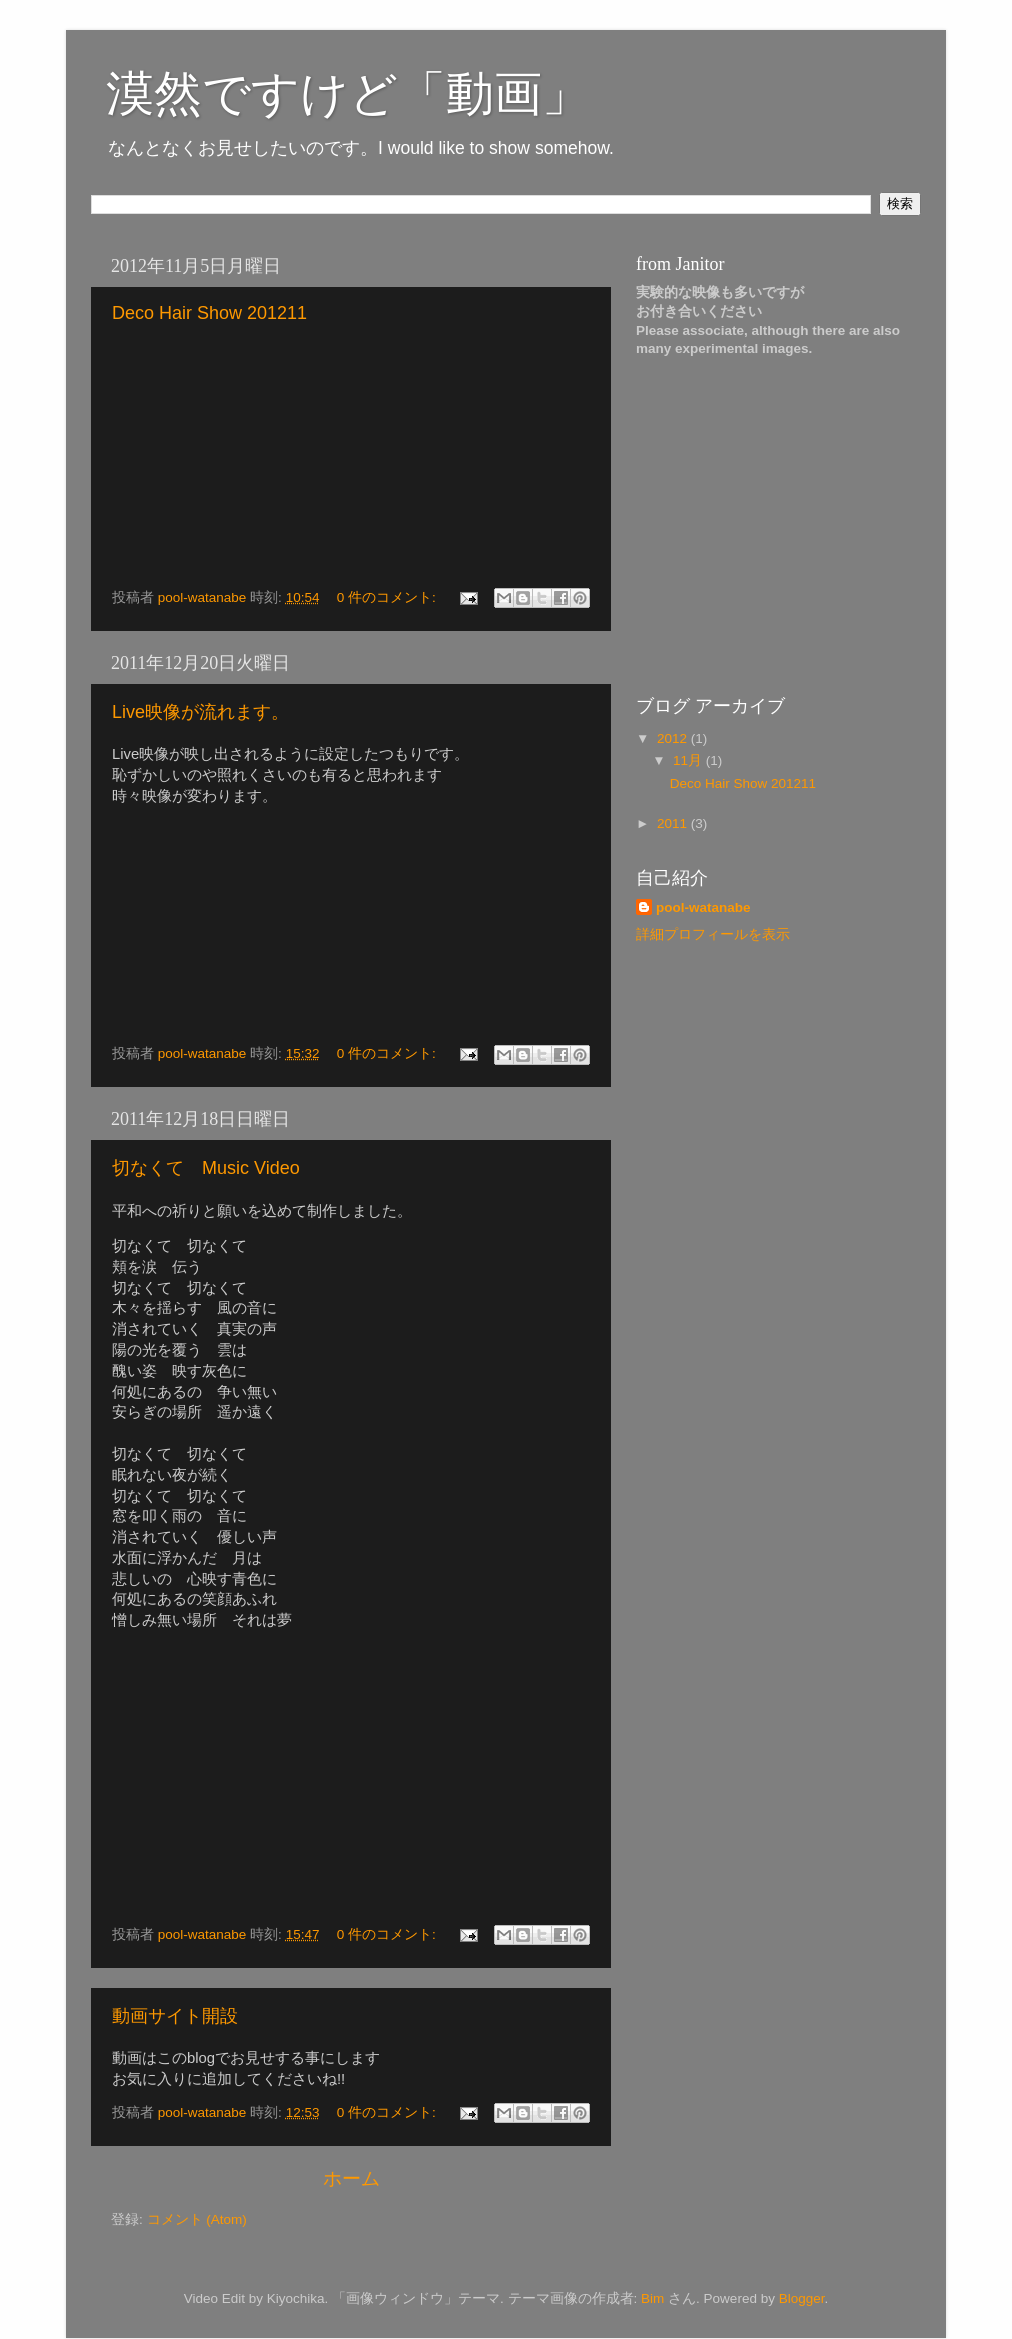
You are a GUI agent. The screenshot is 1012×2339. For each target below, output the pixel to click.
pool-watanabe (703, 907)
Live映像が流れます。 (200, 712)
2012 (674, 738)
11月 (689, 760)
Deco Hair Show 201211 (209, 313)
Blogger (802, 2298)
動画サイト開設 (175, 2016)
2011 (674, 823)
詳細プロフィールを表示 (713, 934)
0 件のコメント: (388, 597)
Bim (652, 2298)
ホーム (351, 2178)
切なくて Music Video (206, 1168)
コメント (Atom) (197, 2219)
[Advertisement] (761, 533)
